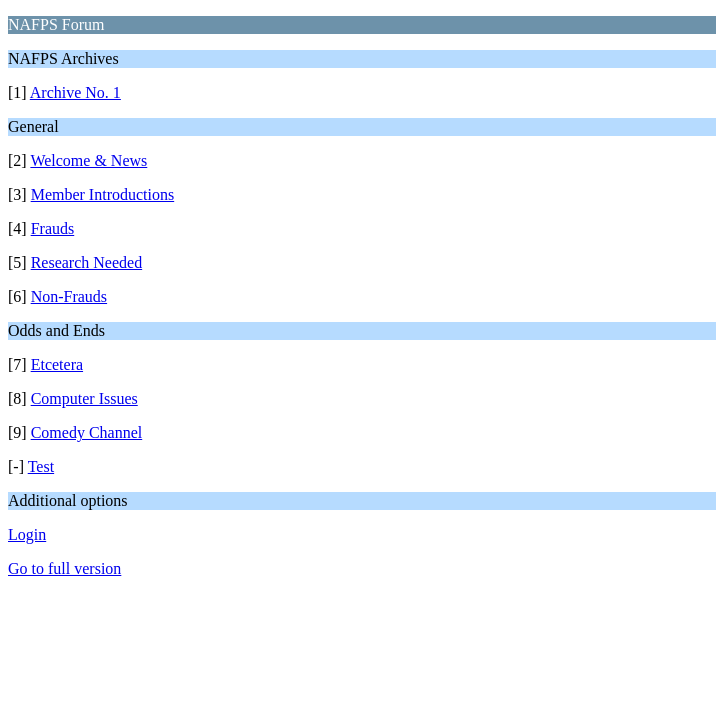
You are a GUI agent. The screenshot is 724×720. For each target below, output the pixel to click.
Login (27, 534)
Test (41, 466)
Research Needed (87, 262)
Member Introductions (103, 194)
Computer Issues (84, 398)
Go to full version (64, 568)
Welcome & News (88, 160)
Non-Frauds (69, 296)
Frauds (53, 228)
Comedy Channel (87, 432)
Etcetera (57, 364)
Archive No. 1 (75, 92)
